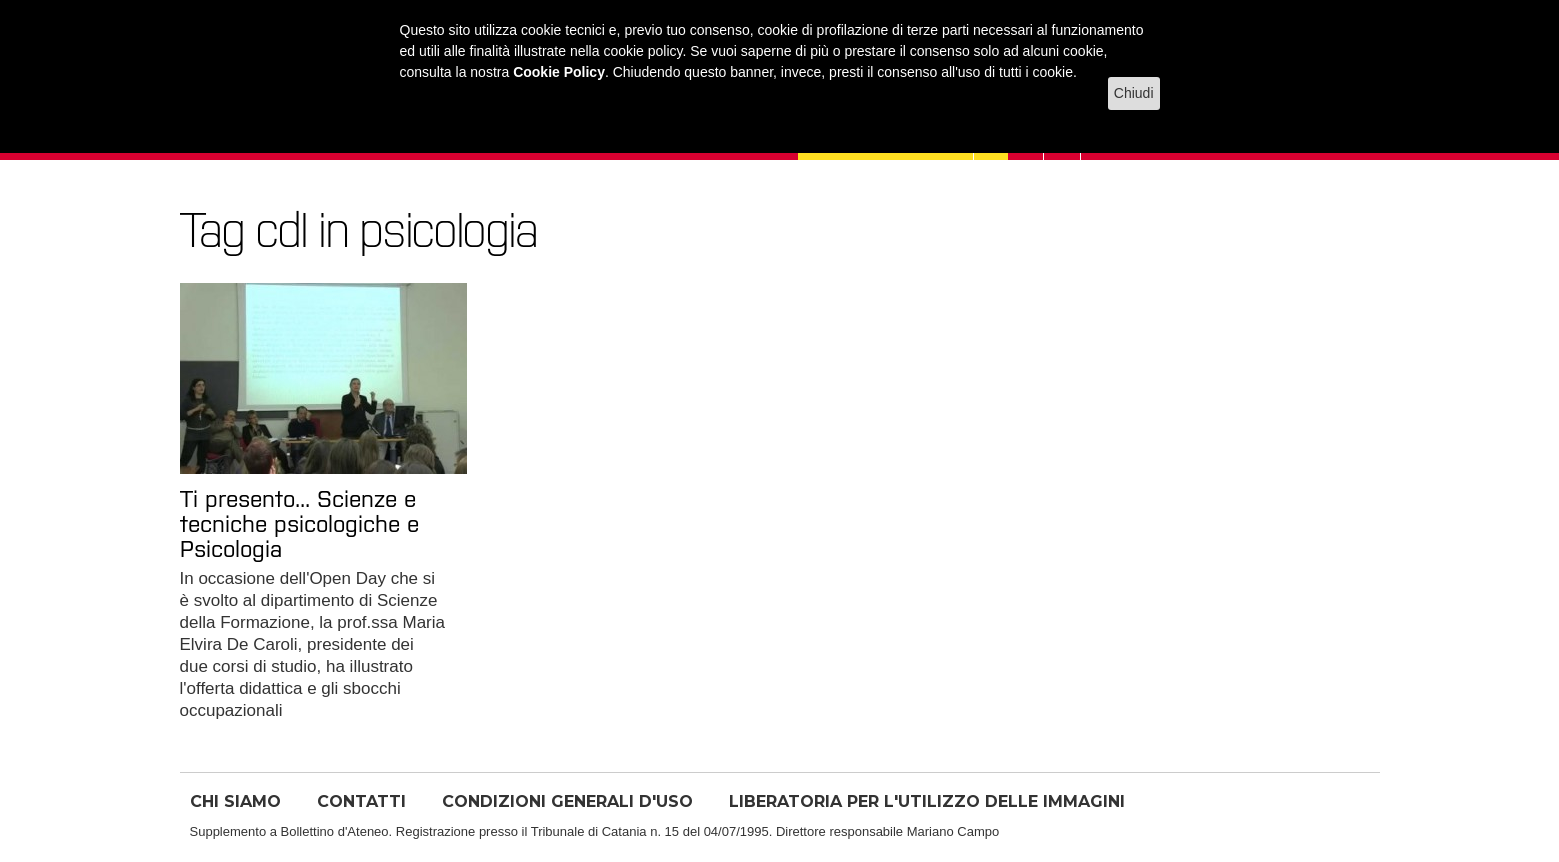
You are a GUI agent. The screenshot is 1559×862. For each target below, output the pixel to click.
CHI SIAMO (235, 801)
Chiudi (1134, 93)
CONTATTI (361, 801)
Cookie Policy (559, 72)
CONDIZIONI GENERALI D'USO (567, 801)
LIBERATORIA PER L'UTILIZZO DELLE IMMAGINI (927, 801)
